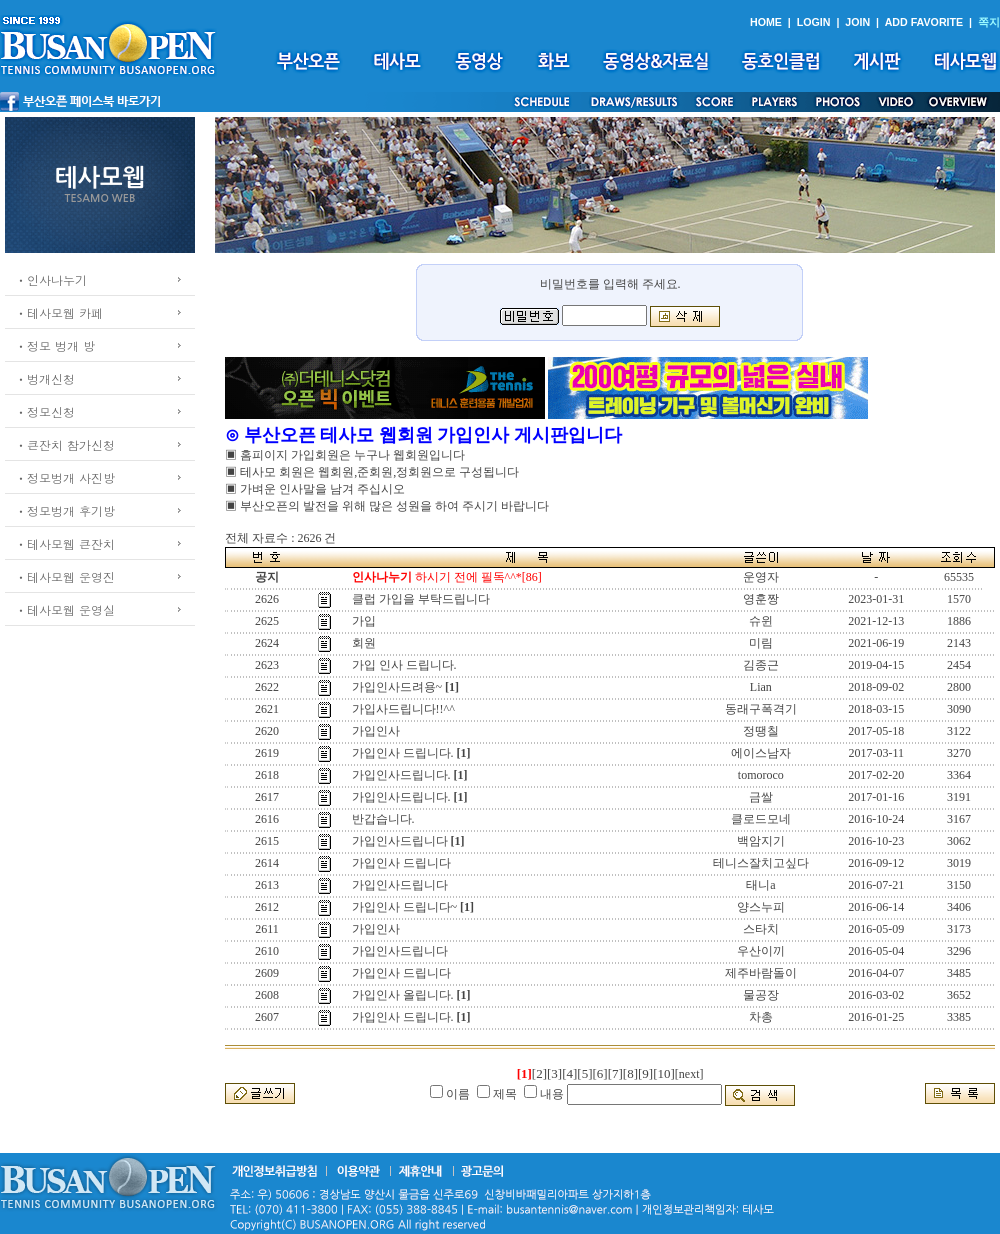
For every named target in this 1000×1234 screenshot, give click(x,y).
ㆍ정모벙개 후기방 (65, 510)
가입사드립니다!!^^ (403, 709)
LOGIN (814, 22)
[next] (689, 1074)
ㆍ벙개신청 (45, 378)
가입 (364, 621)
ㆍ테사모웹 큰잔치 (65, 543)
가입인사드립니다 (400, 841)
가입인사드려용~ (397, 687)
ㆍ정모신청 (45, 411)
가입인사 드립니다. (403, 753)
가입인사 (376, 731)
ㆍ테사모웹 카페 (59, 312)
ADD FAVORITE (924, 22)
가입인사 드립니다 (401, 863)
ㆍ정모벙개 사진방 (65, 477)
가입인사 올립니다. (403, 995)
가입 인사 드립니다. (404, 665)
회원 (364, 643)
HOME (766, 22)
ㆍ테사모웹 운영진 (65, 576)
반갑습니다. (383, 819)
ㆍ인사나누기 (51, 279)
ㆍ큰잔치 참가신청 (65, 444)
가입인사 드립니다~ (405, 907)
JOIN (857, 22)
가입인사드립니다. (401, 775)
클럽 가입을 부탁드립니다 (421, 599)
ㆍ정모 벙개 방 (55, 345)
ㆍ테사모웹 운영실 (65, 609)
